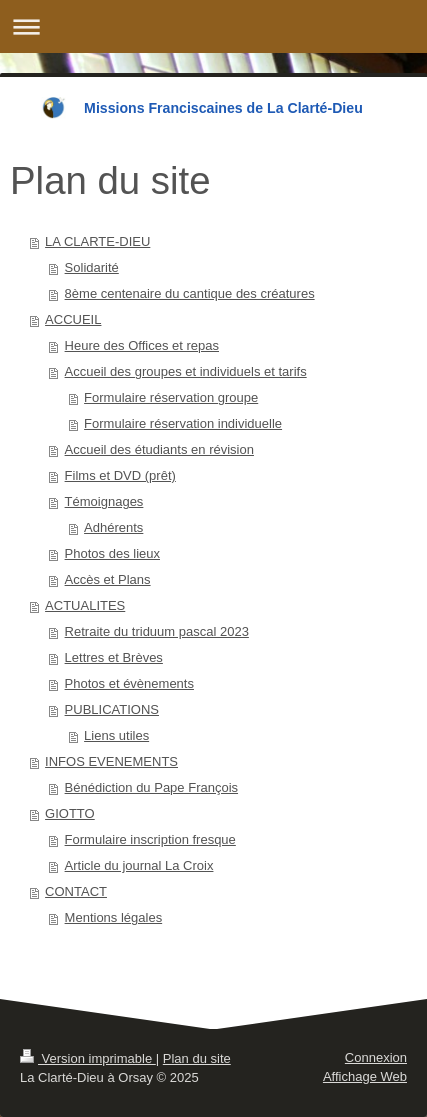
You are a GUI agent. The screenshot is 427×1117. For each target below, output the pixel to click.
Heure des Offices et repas (142, 345)
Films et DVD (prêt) (120, 475)
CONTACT (76, 891)
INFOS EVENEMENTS (111, 761)
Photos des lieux (112, 553)
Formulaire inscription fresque (150, 839)
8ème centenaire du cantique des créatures (190, 293)
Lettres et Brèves (114, 657)
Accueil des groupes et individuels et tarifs (186, 371)
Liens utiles (116, 735)
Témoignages (104, 501)
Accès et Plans (108, 579)
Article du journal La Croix (139, 865)
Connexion (376, 1057)
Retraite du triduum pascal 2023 (157, 631)
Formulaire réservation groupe (171, 397)
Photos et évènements (129, 683)
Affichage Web (365, 1076)
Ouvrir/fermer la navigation (213, 26)
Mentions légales (114, 917)
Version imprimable (88, 1058)
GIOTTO (70, 813)
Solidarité (92, 267)
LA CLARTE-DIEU (97, 241)
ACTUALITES (85, 605)
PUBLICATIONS (112, 709)
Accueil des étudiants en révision (159, 449)
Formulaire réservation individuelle (183, 423)
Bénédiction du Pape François (151, 787)
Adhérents (113, 527)
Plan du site (197, 1058)
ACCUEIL (73, 319)
